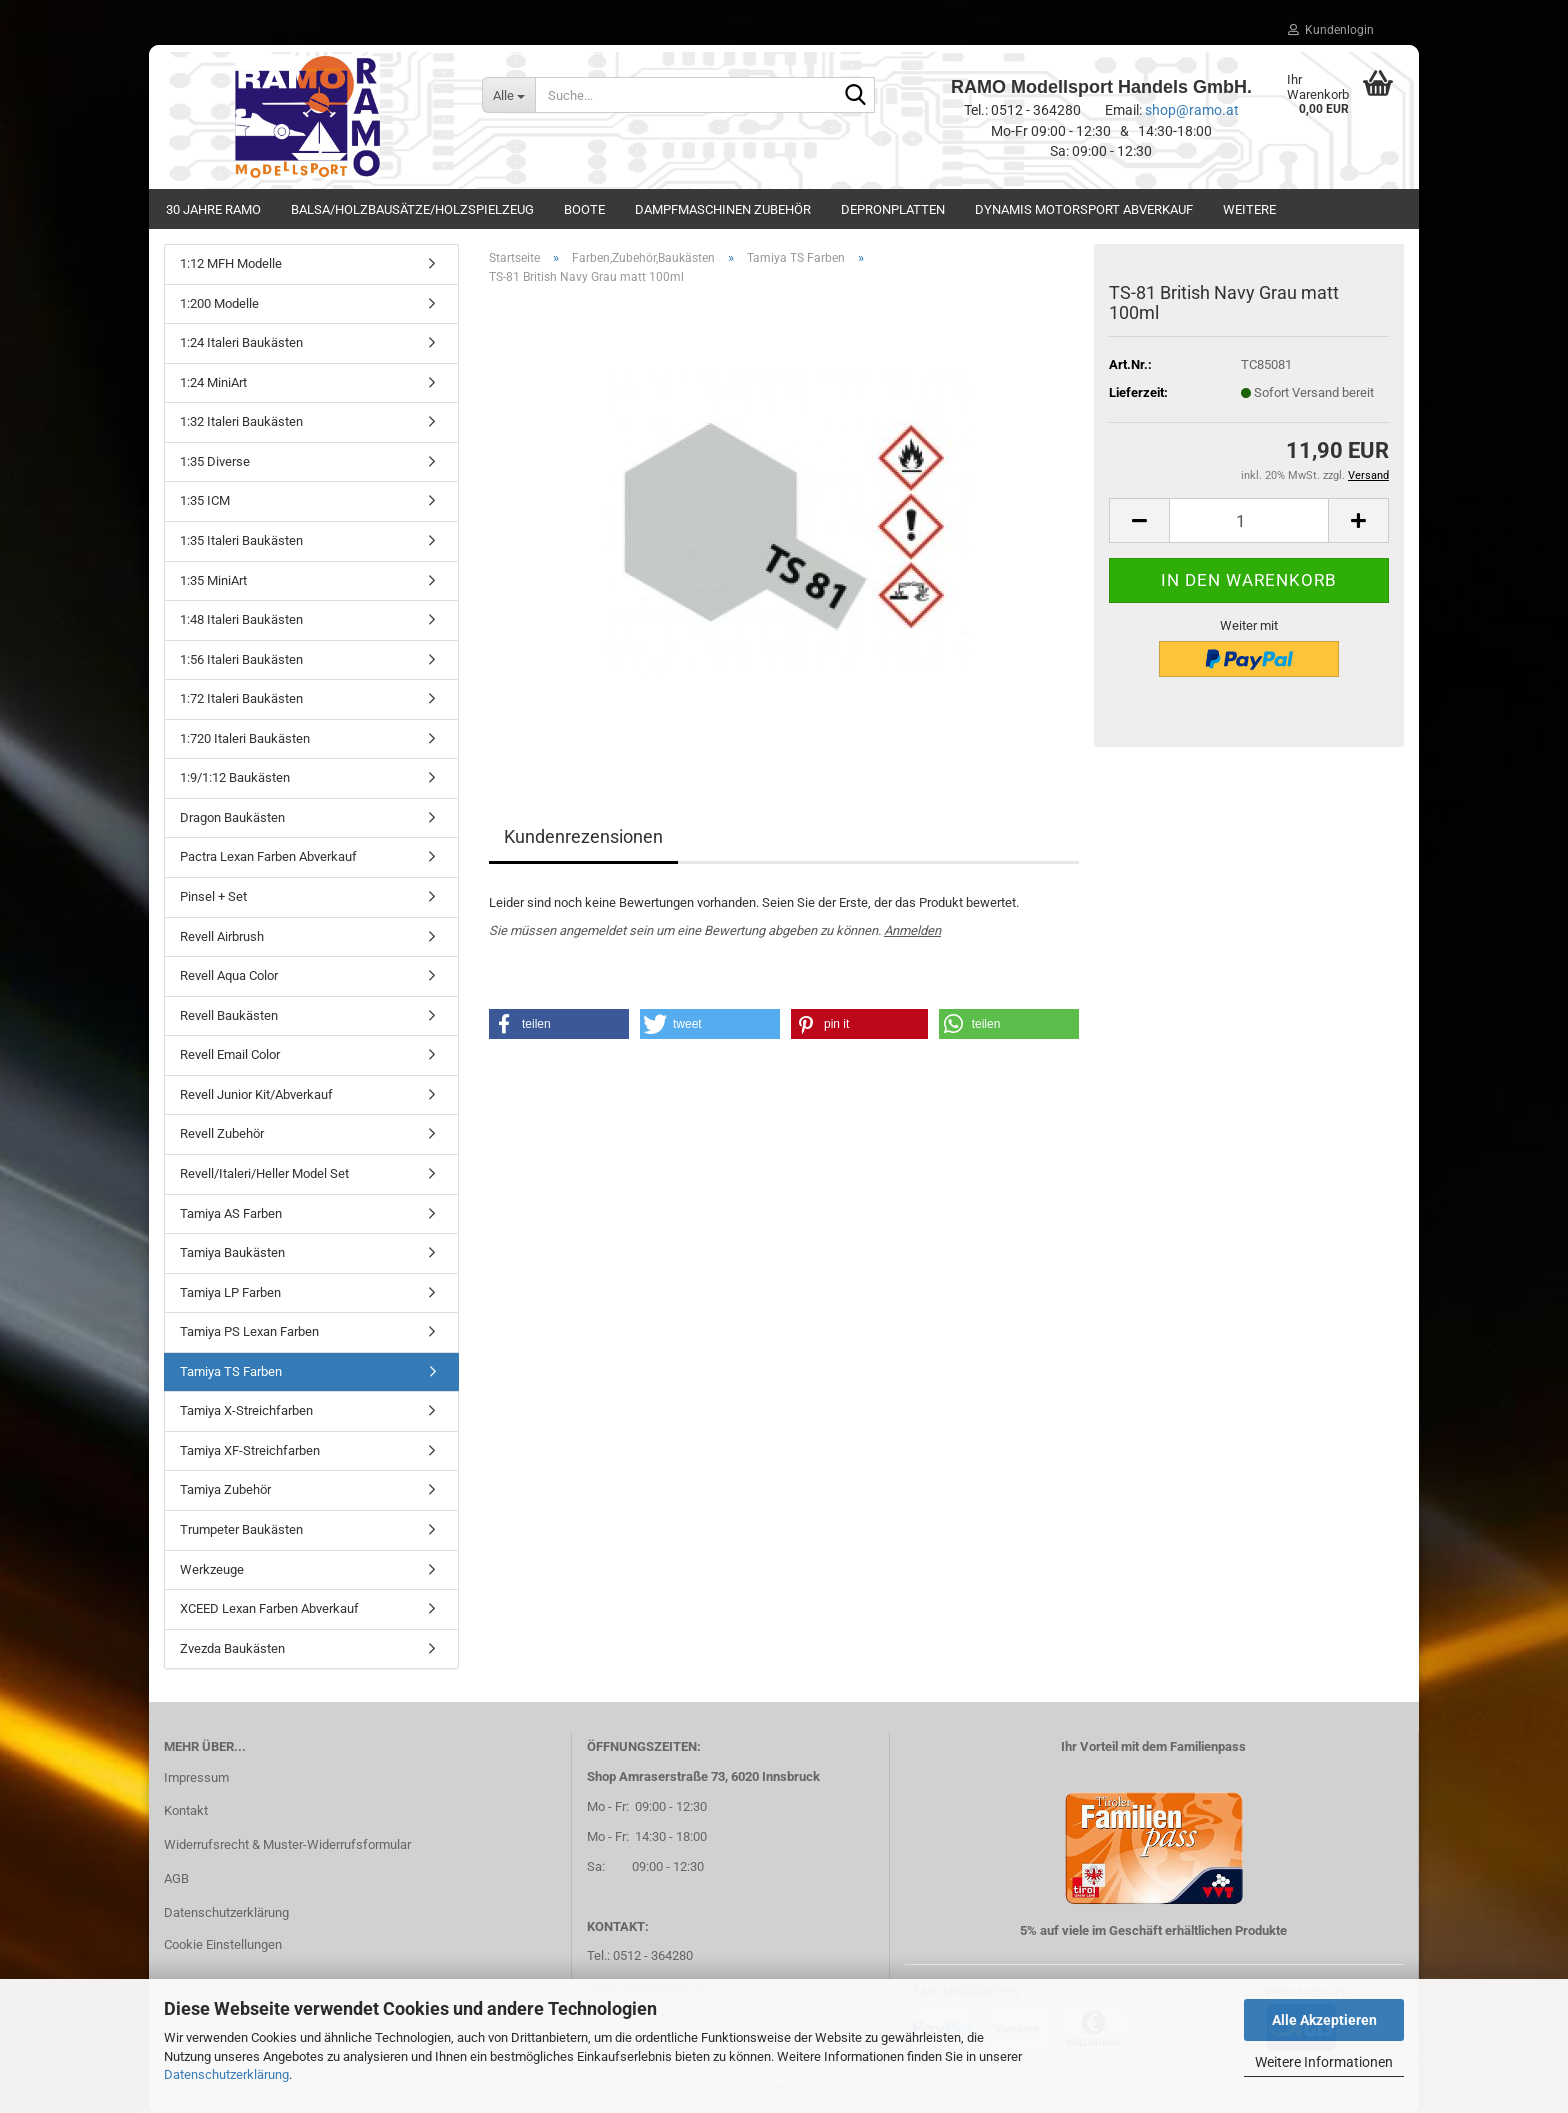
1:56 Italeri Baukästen (241, 659)
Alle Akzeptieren (1324, 2020)
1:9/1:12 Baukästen (235, 777)
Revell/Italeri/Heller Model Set (264, 1173)
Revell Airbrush (222, 936)
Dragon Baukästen (232, 817)
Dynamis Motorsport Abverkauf (1084, 209)
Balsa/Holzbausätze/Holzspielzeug (412, 209)
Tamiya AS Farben (231, 1213)
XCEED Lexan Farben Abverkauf (269, 1608)
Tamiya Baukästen (232, 1252)
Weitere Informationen (1324, 2062)
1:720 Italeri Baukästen (245, 738)
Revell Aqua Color (229, 975)
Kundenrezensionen (583, 836)
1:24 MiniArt (213, 382)
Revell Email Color (230, 1054)
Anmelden (912, 930)
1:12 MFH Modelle (231, 263)
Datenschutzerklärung (226, 2074)
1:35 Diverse (215, 461)
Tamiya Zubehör (225, 1489)
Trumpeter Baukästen (241, 1529)
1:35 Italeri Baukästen (241, 540)
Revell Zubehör (222, 1133)
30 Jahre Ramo (213, 209)
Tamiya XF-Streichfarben (250, 1450)
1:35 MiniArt (213, 580)
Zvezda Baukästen (232, 1648)
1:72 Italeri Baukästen (241, 698)
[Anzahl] (1249, 520)
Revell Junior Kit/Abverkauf (256, 1094)
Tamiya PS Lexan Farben (249, 1331)
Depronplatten (893, 209)
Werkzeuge (212, 1569)
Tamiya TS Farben (231, 1371)
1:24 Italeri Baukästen (241, 342)
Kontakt (186, 1810)
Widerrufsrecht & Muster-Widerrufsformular (287, 1844)
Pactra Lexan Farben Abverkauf (268, 856)
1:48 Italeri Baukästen (241, 619)
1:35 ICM (205, 500)
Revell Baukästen (229, 1015)
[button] (1139, 520)
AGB (176, 1878)
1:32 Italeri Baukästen (241, 421)
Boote (584, 209)
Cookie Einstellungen (223, 1944)
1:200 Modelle (219, 303)
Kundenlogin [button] (1331, 30)
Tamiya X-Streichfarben (246, 1410)
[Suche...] (509, 95)
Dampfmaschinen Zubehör (723, 209)
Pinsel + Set (213, 896)
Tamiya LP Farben (230, 1292)
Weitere (1249, 209)
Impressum (196, 1777)
